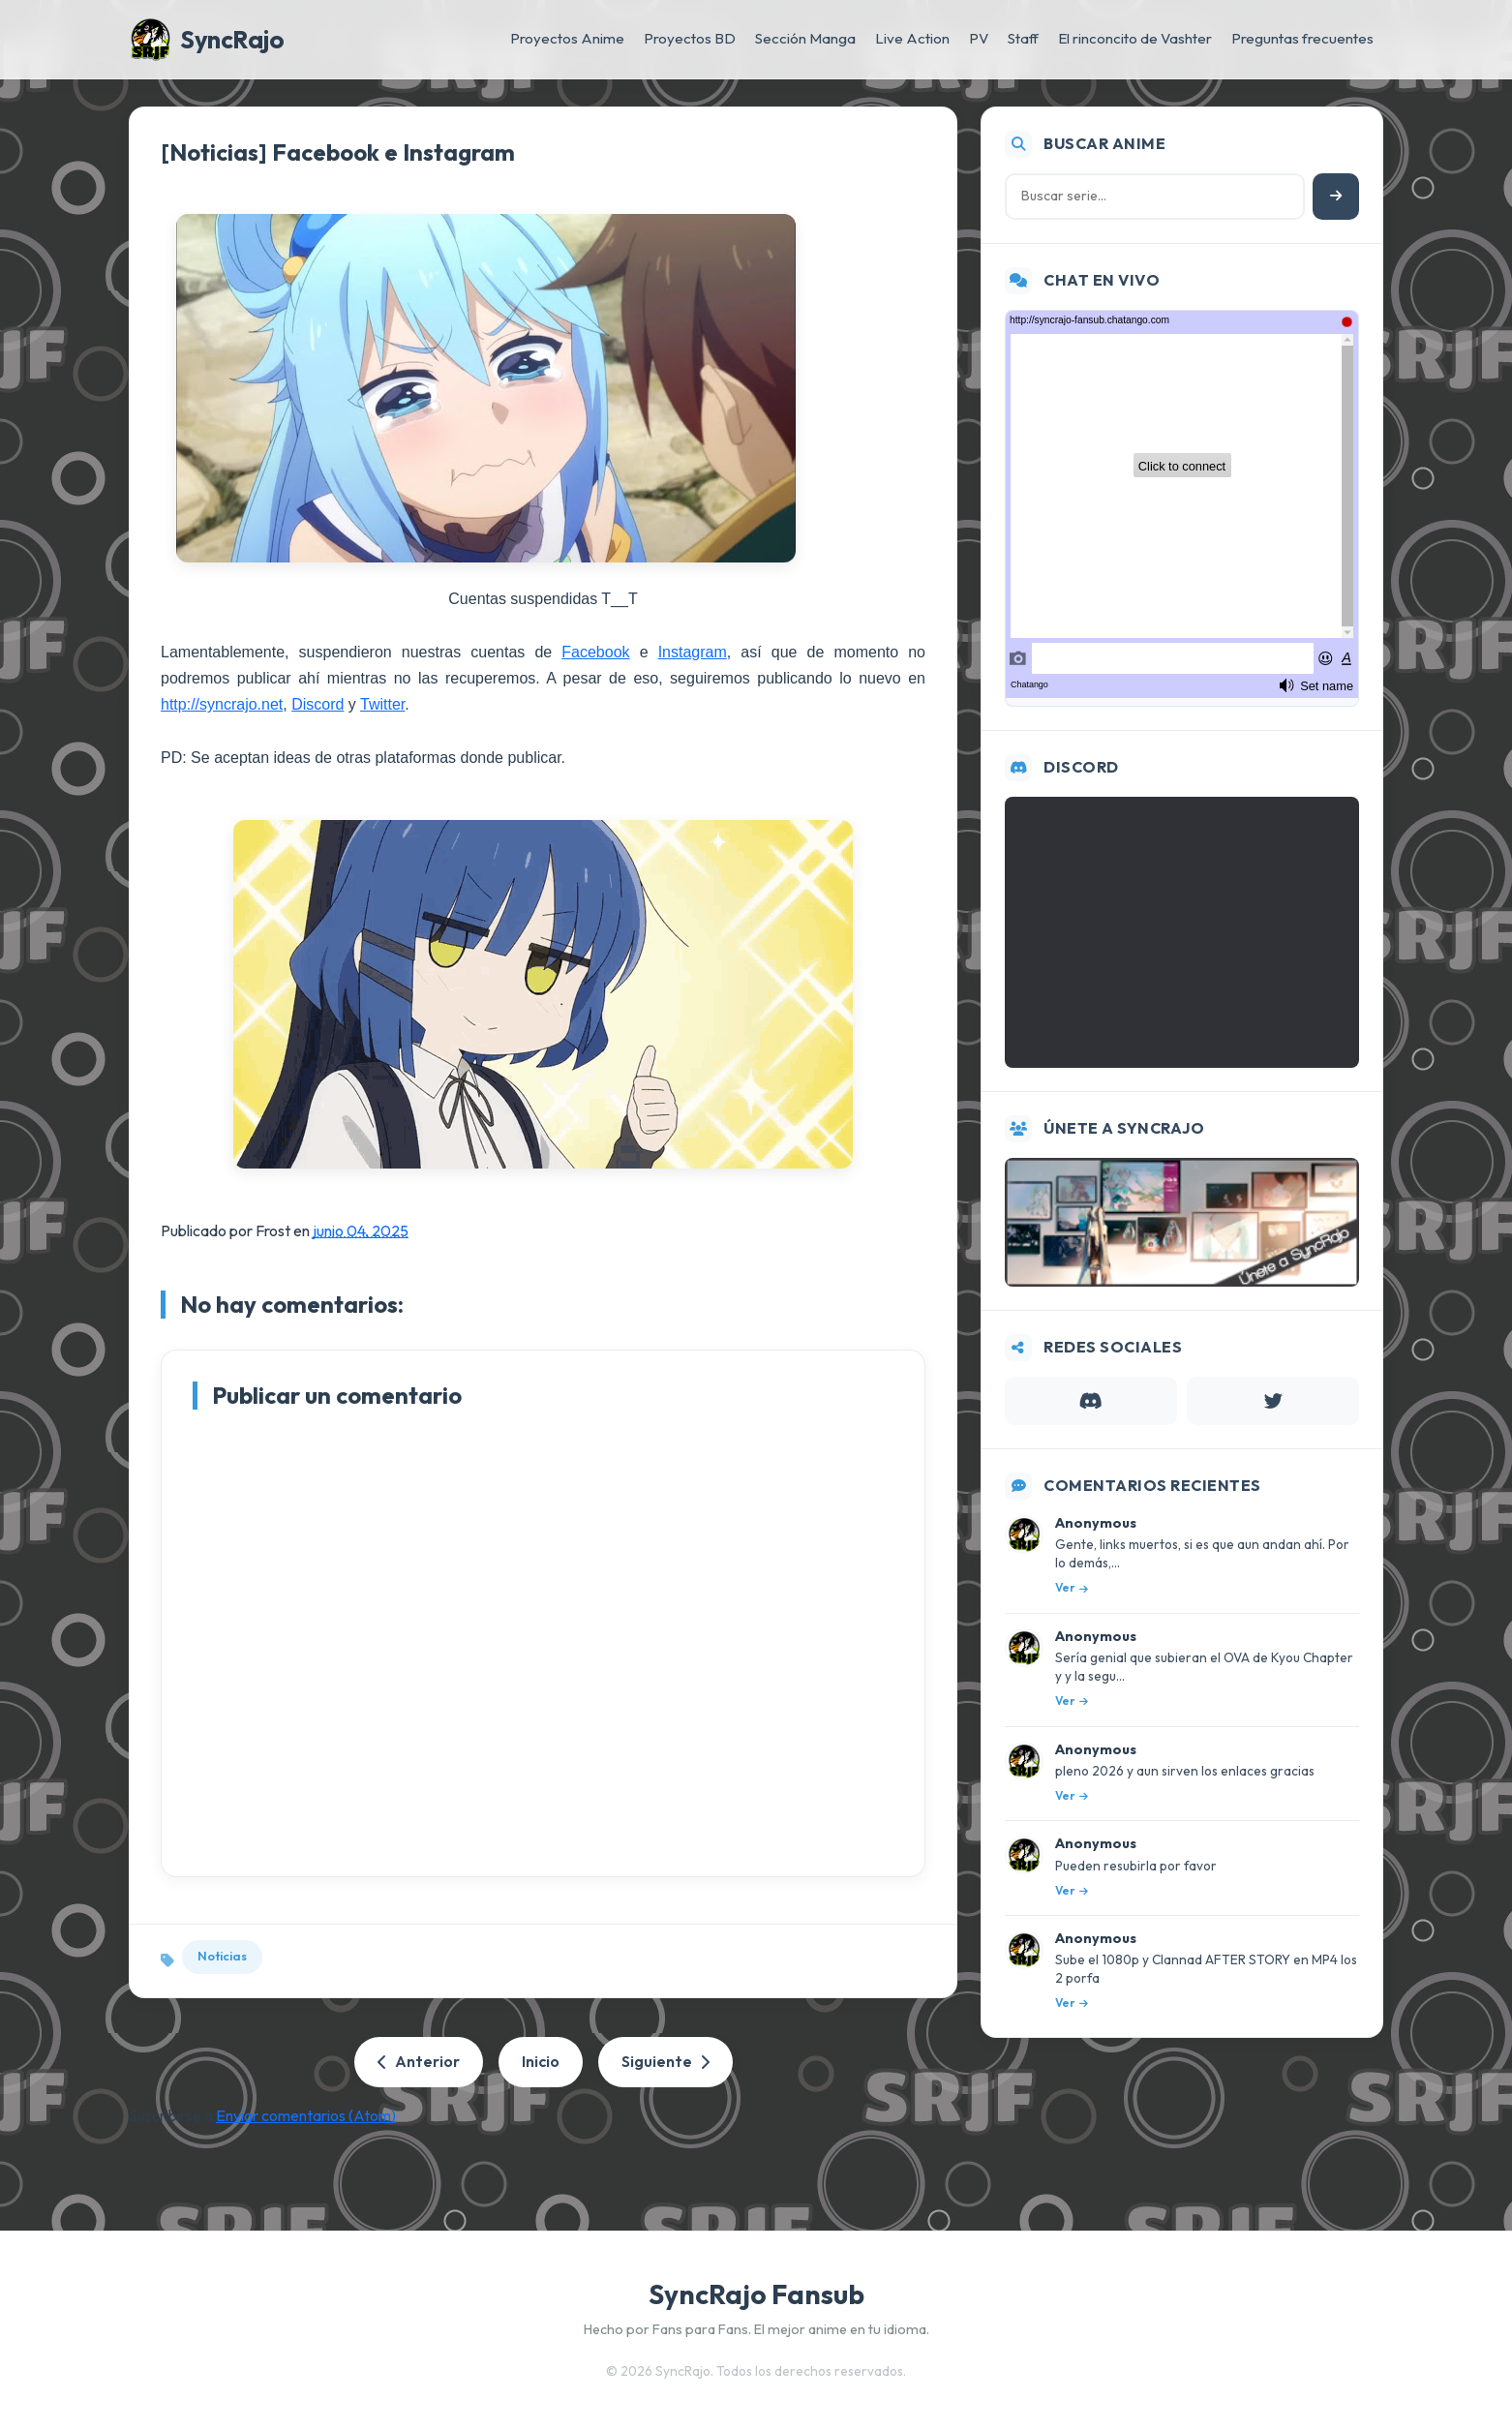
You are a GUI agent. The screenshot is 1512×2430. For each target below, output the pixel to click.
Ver (1071, 1587)
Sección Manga (805, 38)
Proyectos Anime (567, 38)
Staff (1023, 38)
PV (978, 38)
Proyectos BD (690, 38)
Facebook (595, 652)
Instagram (692, 652)
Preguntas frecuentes (1302, 38)
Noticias (222, 1955)
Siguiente (665, 2061)
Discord (317, 704)
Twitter (382, 704)
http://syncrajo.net (222, 704)
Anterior (419, 2061)
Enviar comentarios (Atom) (306, 2115)
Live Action (912, 38)
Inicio (540, 2061)
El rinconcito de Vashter (1135, 38)
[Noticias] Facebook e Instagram (338, 152)
